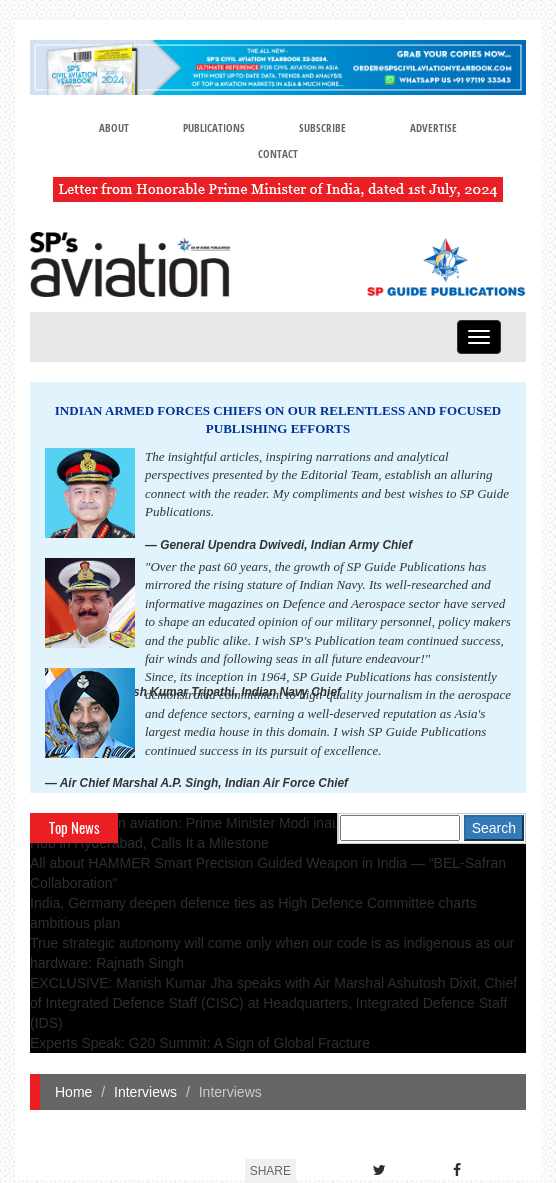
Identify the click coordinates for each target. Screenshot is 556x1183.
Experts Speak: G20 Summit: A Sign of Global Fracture (200, 1043)
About (114, 127)
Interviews (145, 1092)
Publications (214, 127)
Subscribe (322, 127)
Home (73, 1092)
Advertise (433, 127)
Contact (278, 153)
